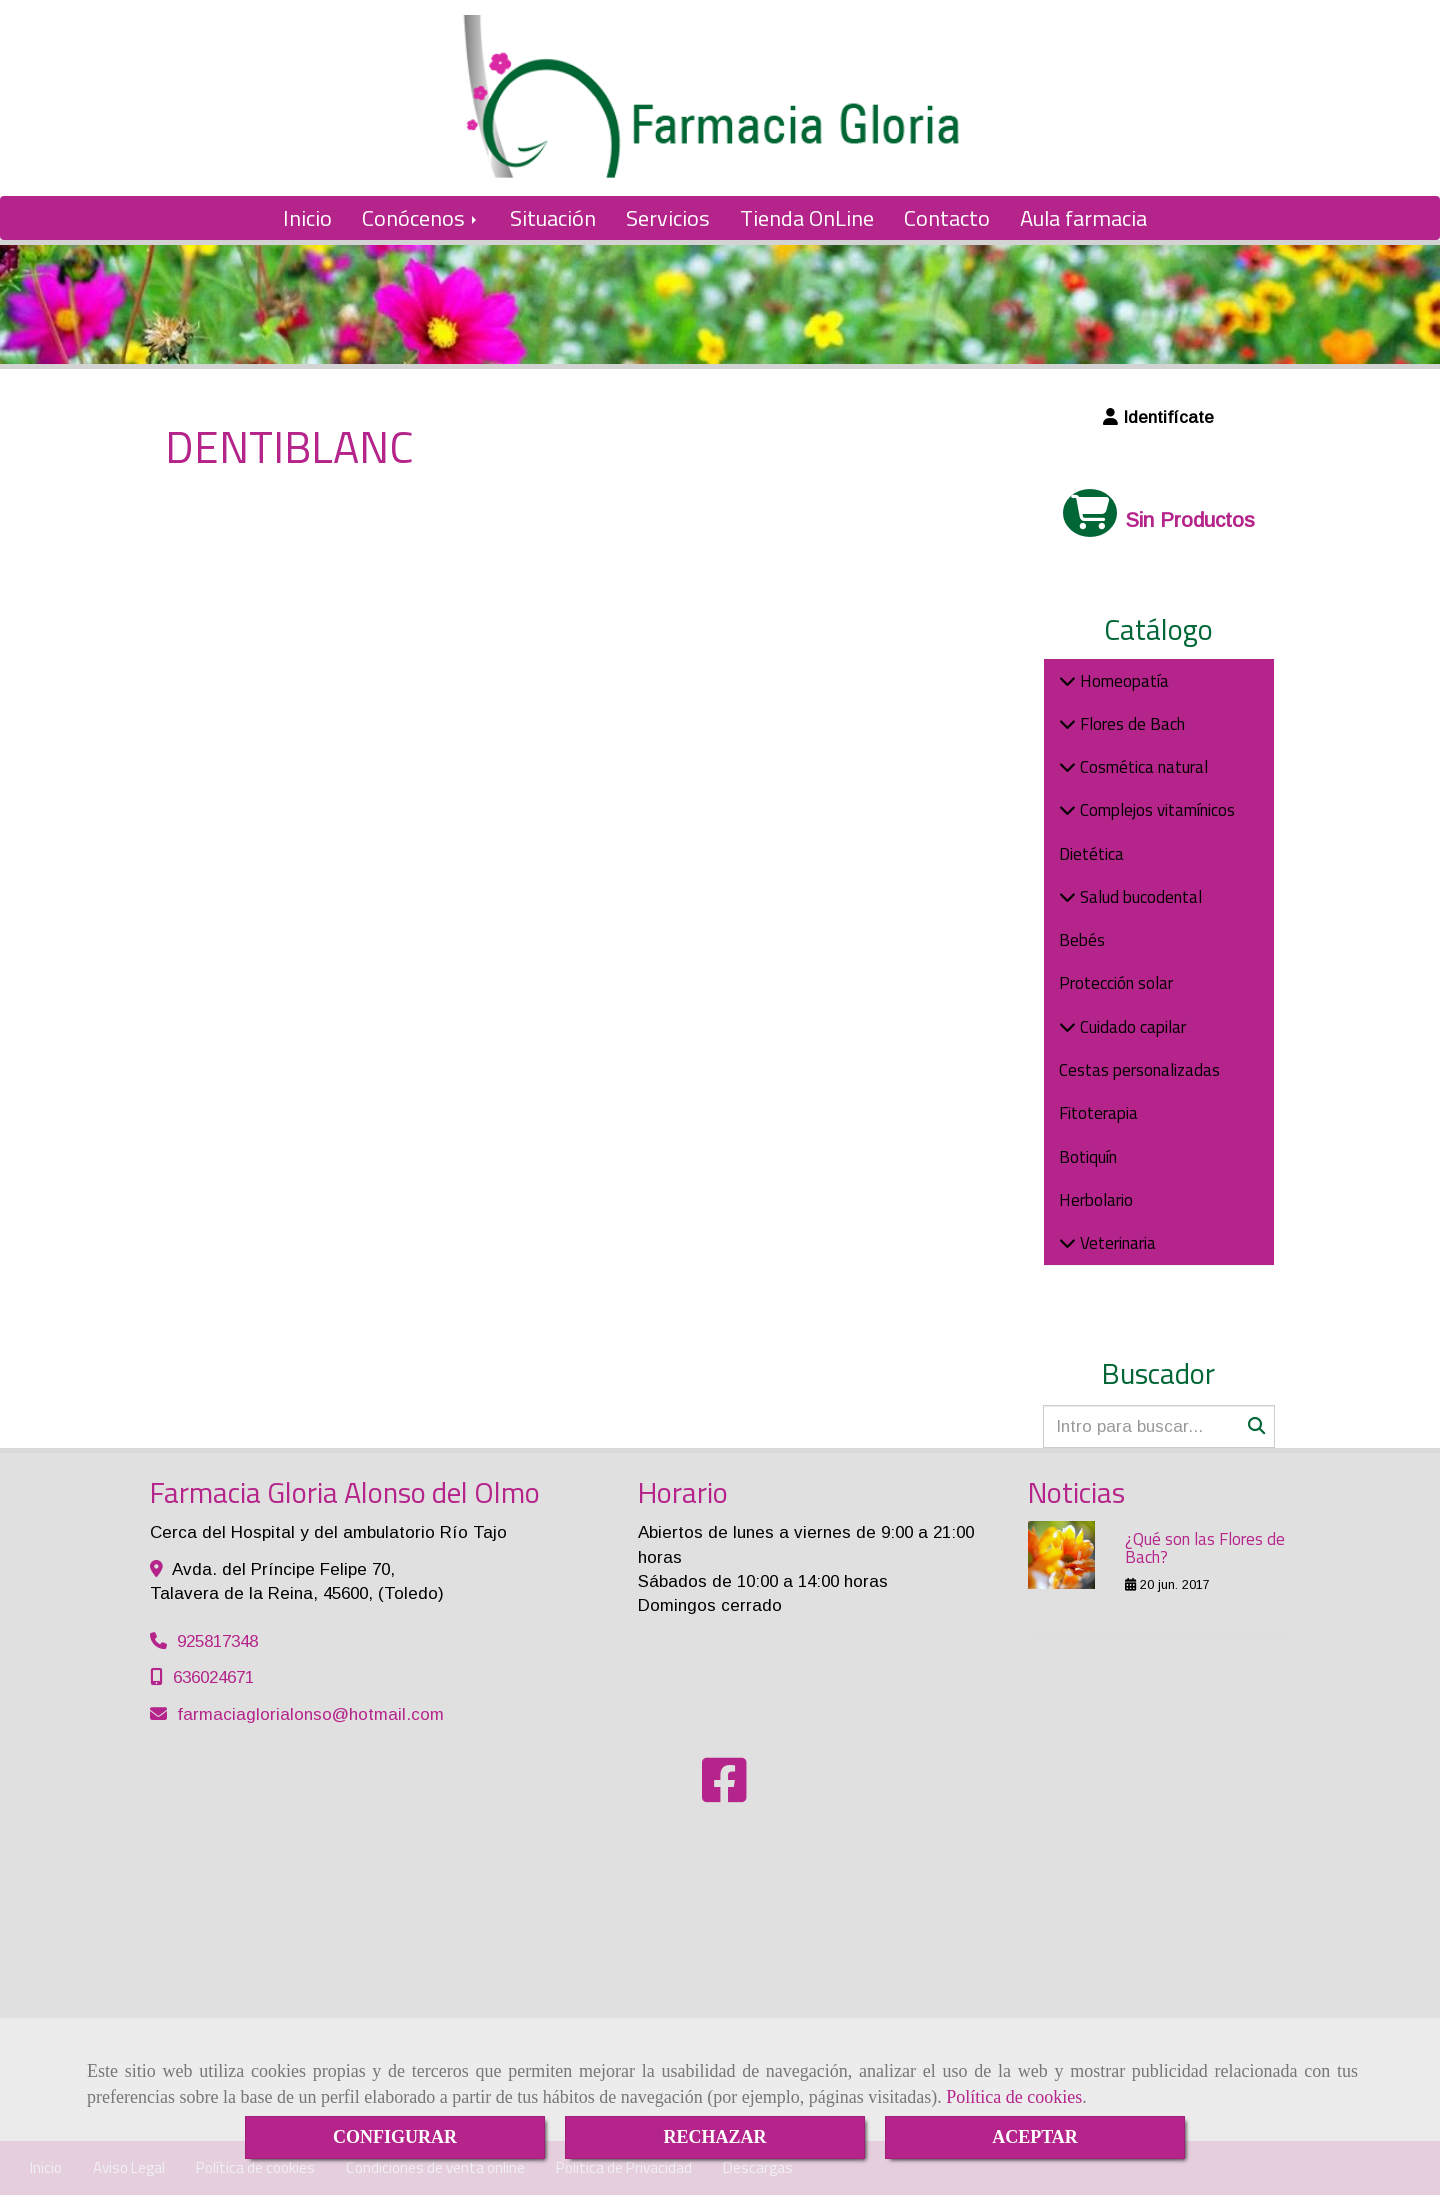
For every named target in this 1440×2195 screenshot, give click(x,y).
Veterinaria (1116, 1243)
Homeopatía (1122, 681)
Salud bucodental (1139, 897)
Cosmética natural (1142, 767)
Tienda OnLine (807, 218)
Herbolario (1096, 1200)
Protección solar (1116, 983)
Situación (553, 218)
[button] (1159, 418)
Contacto (947, 218)
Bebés (1082, 940)
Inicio (307, 218)
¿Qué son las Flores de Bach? (1205, 1548)
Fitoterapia (1098, 1113)
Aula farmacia (1083, 218)
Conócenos (421, 218)
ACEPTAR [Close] (1035, 2137)
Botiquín (1088, 1157)
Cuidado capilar (1131, 1027)
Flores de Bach (1130, 724)
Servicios (668, 218)
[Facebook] (724, 1793)
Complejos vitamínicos (1155, 810)
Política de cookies (1014, 2097)
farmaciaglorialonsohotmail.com (310, 1714)
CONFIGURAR (395, 2137)
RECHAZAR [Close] (714, 2137)
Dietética (1091, 854)
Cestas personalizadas (1139, 1070)
